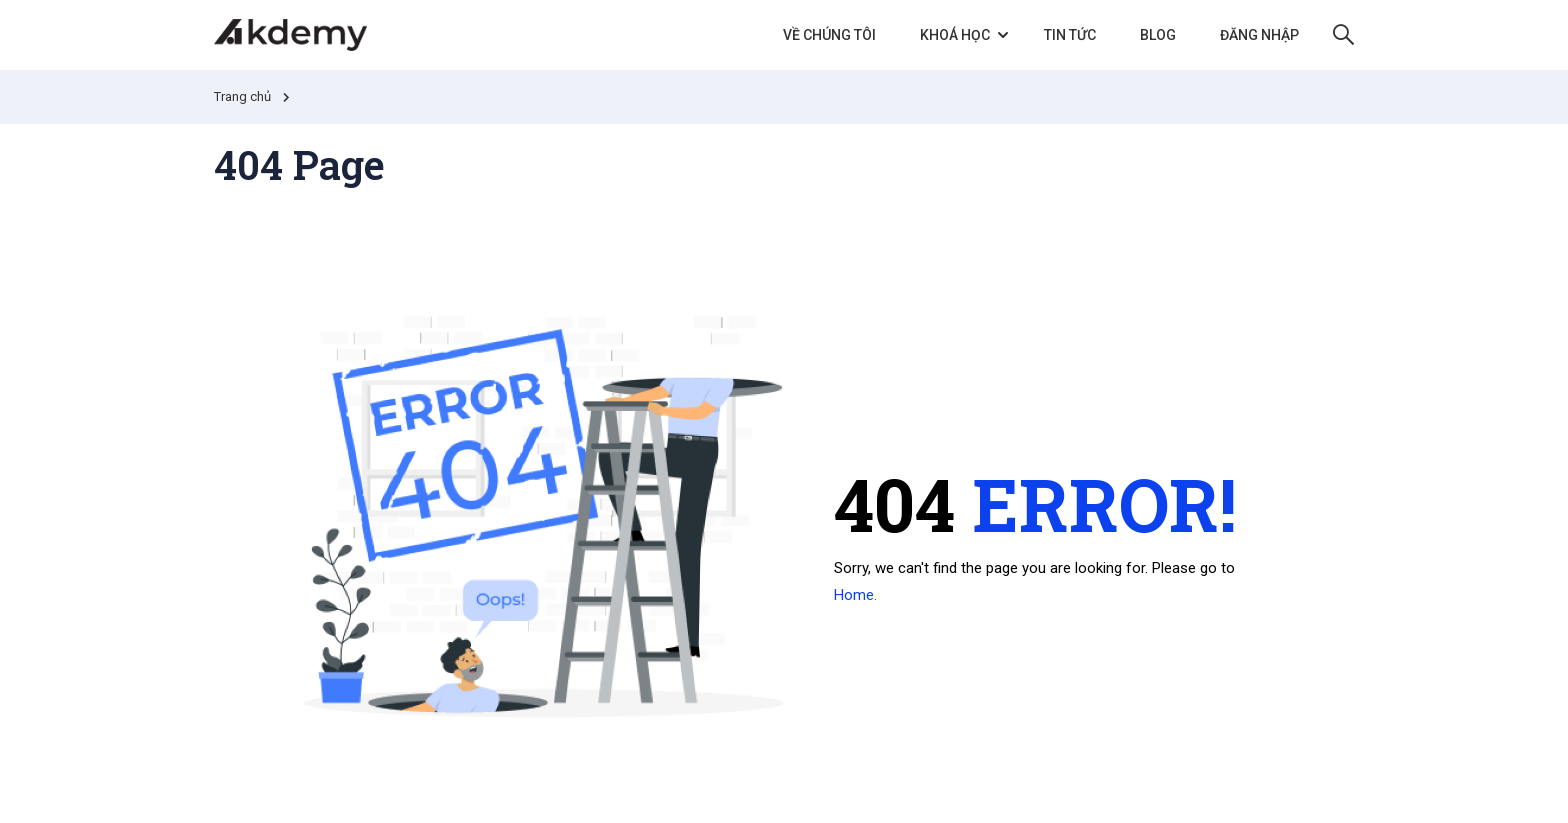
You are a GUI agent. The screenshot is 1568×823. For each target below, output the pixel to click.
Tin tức (1070, 35)
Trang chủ (242, 96)
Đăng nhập (1259, 35)
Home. (855, 595)
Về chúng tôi (829, 35)
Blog (1158, 35)
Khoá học (955, 35)
